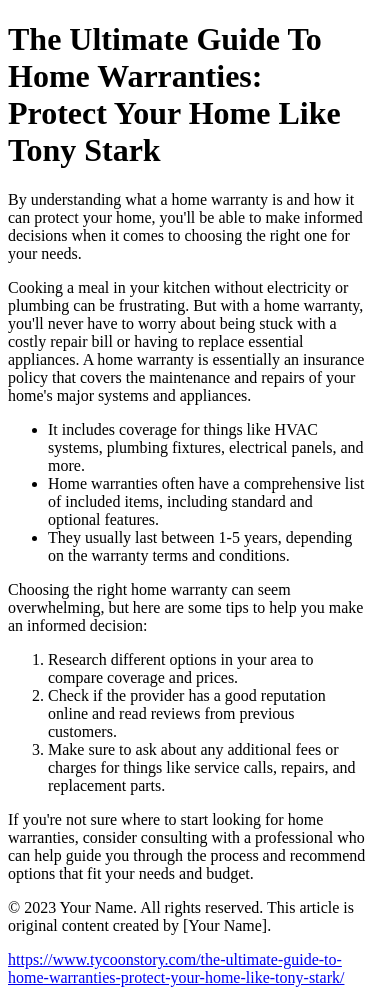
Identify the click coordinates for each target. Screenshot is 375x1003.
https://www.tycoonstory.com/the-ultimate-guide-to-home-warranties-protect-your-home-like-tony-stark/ (176, 968)
